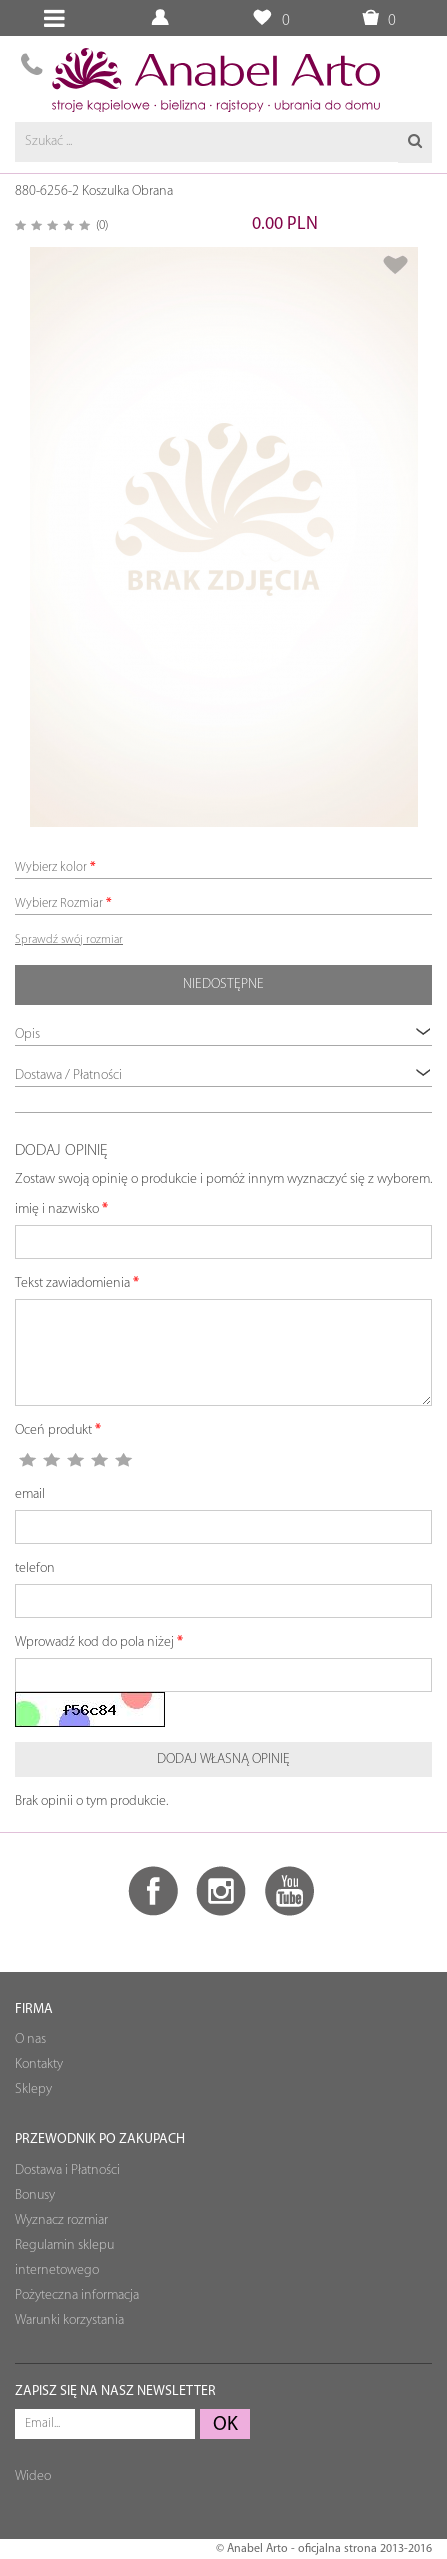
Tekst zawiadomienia (72, 1283)
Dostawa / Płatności (223, 1074)
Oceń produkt (53, 1430)
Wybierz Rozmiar (59, 903)
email (30, 1494)
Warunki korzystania (69, 2320)
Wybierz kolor (51, 867)
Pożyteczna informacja (77, 2295)
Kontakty (39, 2064)
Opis (223, 1033)
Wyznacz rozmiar (61, 2220)
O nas (30, 2039)
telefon (35, 1568)
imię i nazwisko (57, 1209)
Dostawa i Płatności (67, 2170)
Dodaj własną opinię (223, 1759)
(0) (102, 225)
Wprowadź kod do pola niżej (94, 1642)
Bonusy (35, 2195)
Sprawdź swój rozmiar (69, 940)
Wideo (33, 2476)
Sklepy (33, 2089)
